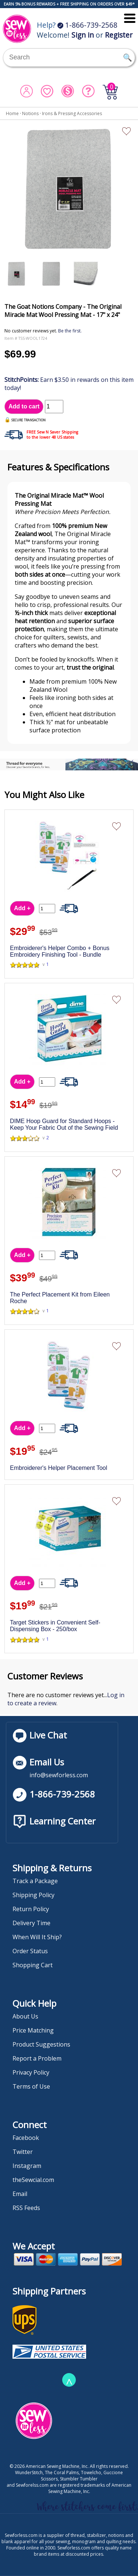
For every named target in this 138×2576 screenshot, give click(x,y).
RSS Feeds (26, 2208)
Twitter (23, 2152)
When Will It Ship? (37, 1937)
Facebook (26, 2138)
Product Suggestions (41, 2044)
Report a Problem (37, 2058)
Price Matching (33, 2030)
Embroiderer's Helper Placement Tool (58, 1468)
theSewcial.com (33, 2180)
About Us (25, 2016)
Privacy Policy (31, 2072)
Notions (30, 113)
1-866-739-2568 (87, 25)
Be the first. (70, 331)
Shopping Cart (33, 1965)
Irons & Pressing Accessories (72, 113)
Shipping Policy (33, 1895)
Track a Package (35, 1881)
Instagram (27, 2166)
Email (20, 2194)
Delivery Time (31, 1923)
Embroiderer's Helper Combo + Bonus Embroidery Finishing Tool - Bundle (59, 951)
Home (12, 113)
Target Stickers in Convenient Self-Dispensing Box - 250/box (55, 1625)
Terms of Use (31, 2086)
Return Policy (31, 1909)
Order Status (30, 1951)
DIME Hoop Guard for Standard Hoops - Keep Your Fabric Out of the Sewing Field (64, 1124)
